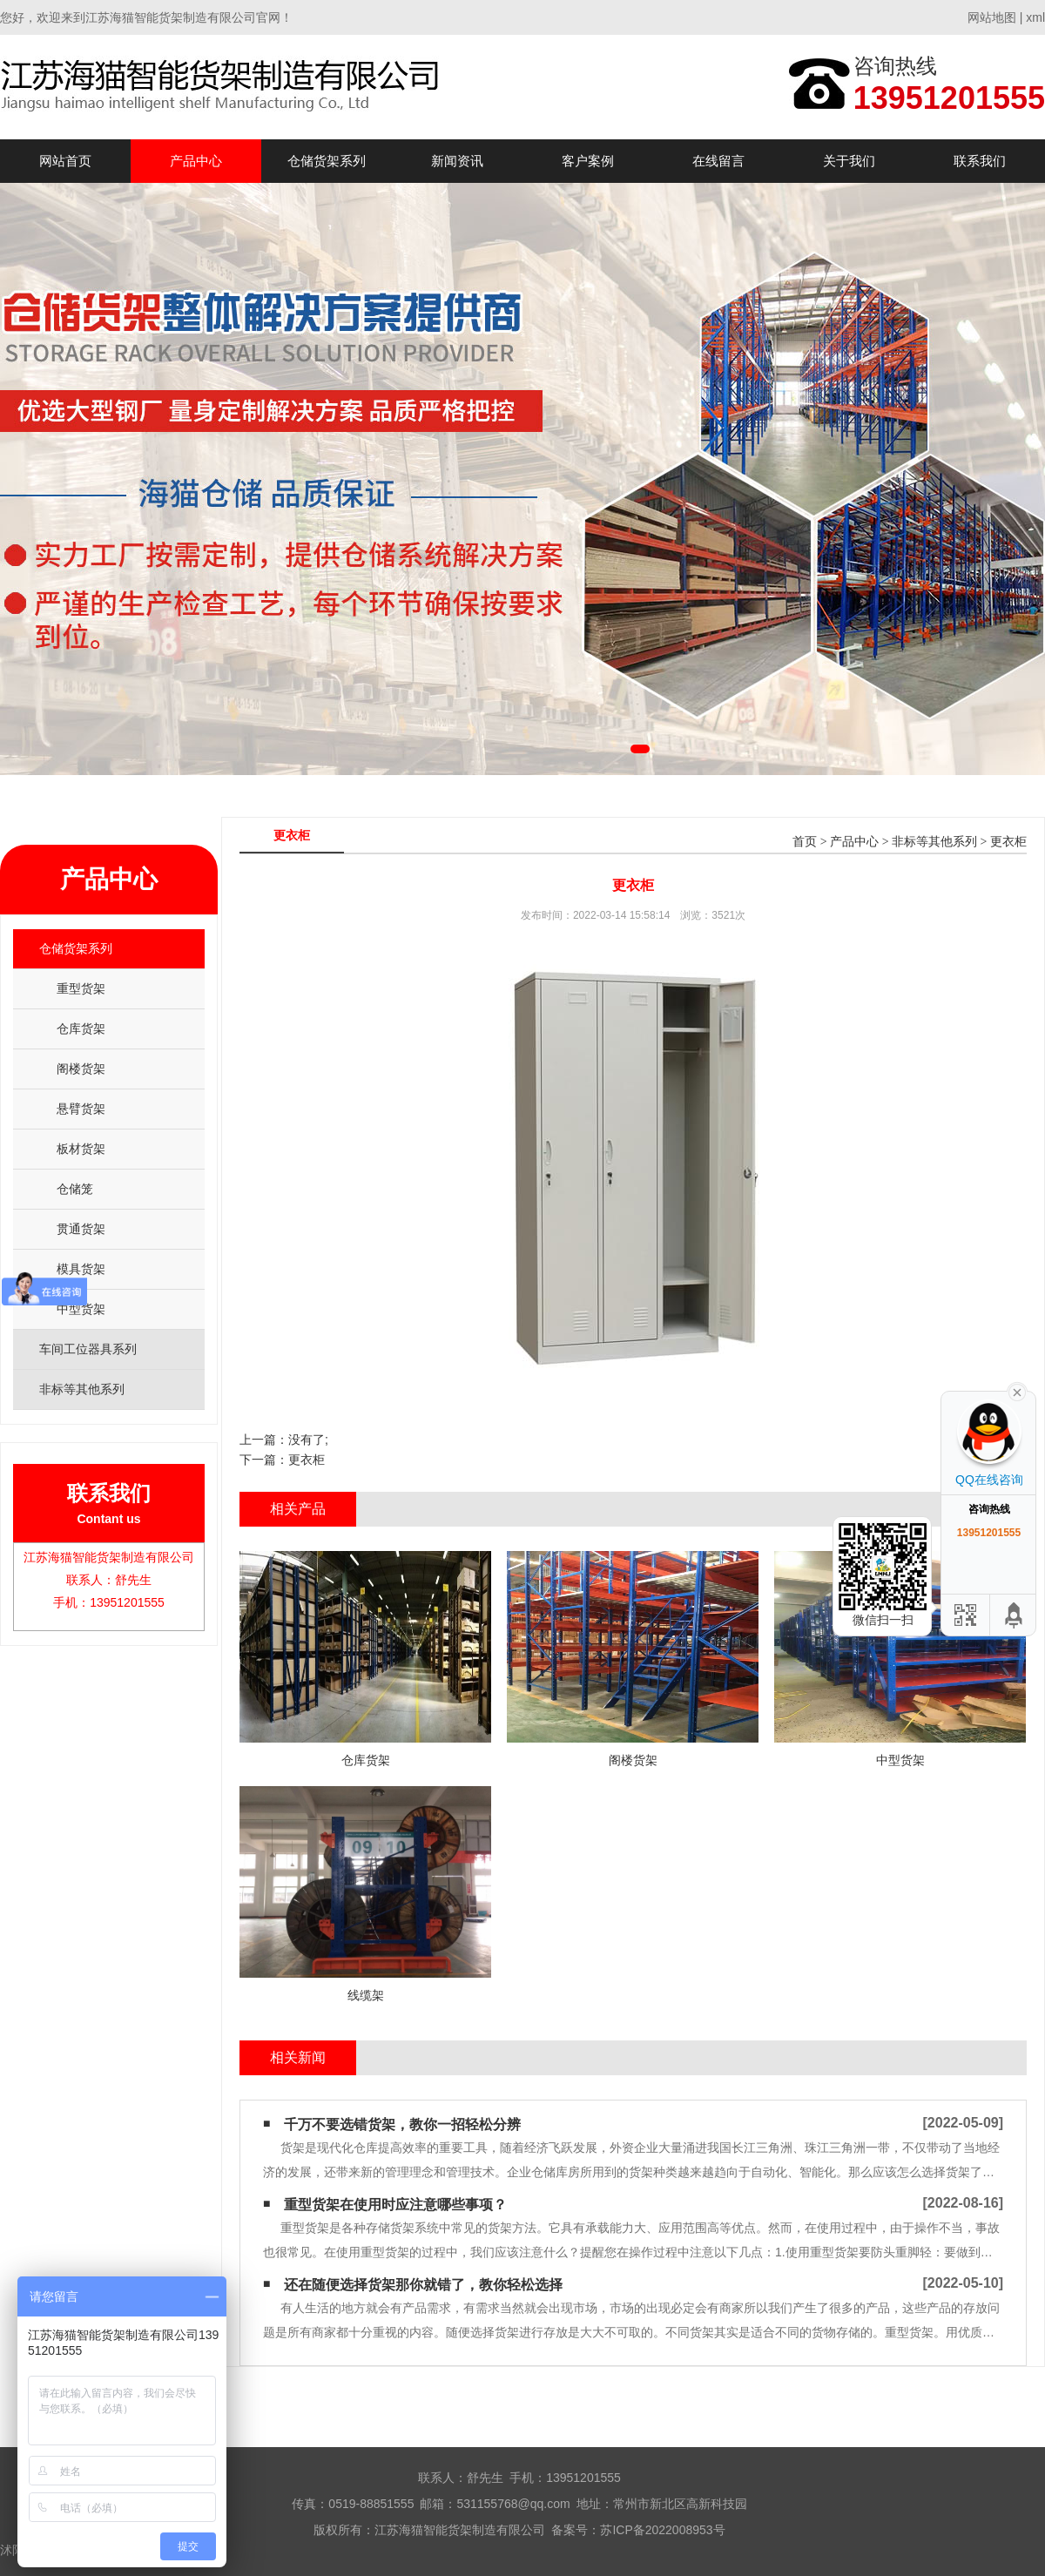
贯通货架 (81, 1229)
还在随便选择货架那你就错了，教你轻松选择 (423, 2284)
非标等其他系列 (934, 841)
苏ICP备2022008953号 (662, 2530)
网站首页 (65, 160)
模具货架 (81, 1269)
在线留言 (718, 160)
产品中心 (196, 160)
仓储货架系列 (326, 160)
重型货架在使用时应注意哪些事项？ (395, 2204)
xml (1035, 17)
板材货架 (81, 1149)
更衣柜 (1008, 841)
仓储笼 (75, 1189)
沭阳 (12, 2550)
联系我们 (980, 160)
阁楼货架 (81, 1069)
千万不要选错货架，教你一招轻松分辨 (402, 2124)
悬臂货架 (81, 1109)
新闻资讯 (457, 160)
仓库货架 (81, 1028)
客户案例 (588, 160)
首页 (804, 841)
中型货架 (81, 1309)
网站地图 (991, 17)
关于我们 (849, 160)
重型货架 (81, 988)
